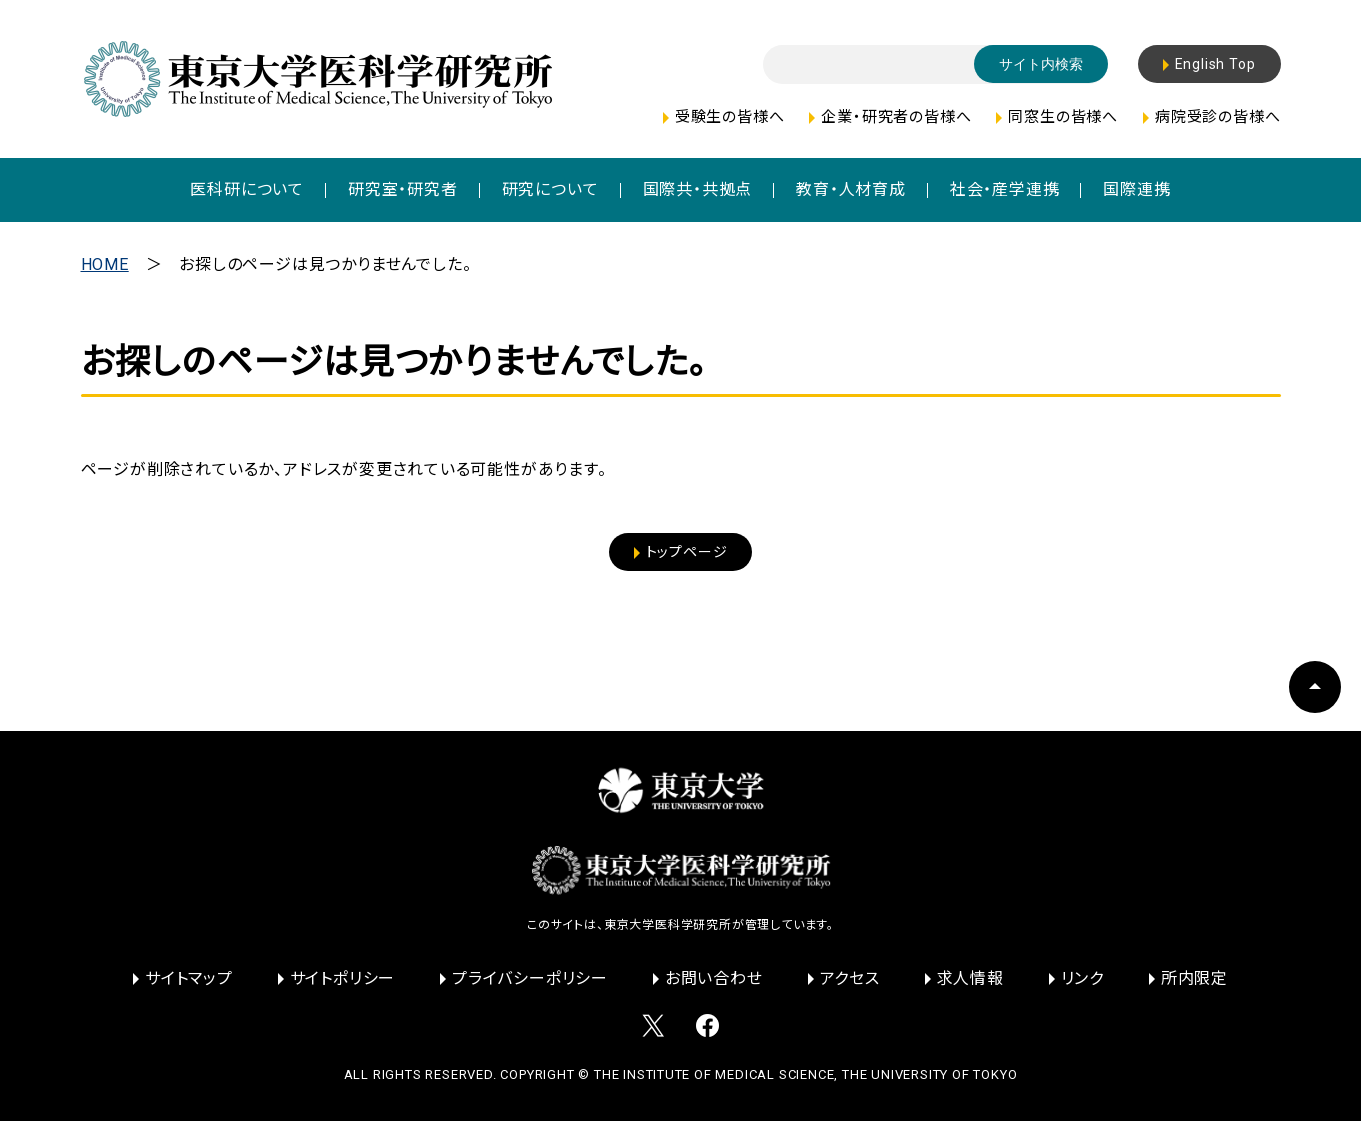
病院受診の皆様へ (1217, 117)
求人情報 (970, 978)
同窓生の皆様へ (1063, 117)
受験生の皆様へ (730, 117)
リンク (1082, 978)
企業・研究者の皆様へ (896, 117)
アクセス (850, 978)
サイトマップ (189, 978)
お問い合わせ (714, 978)
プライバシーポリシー (530, 978)
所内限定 (1194, 978)
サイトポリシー (343, 978)
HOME (105, 264)
